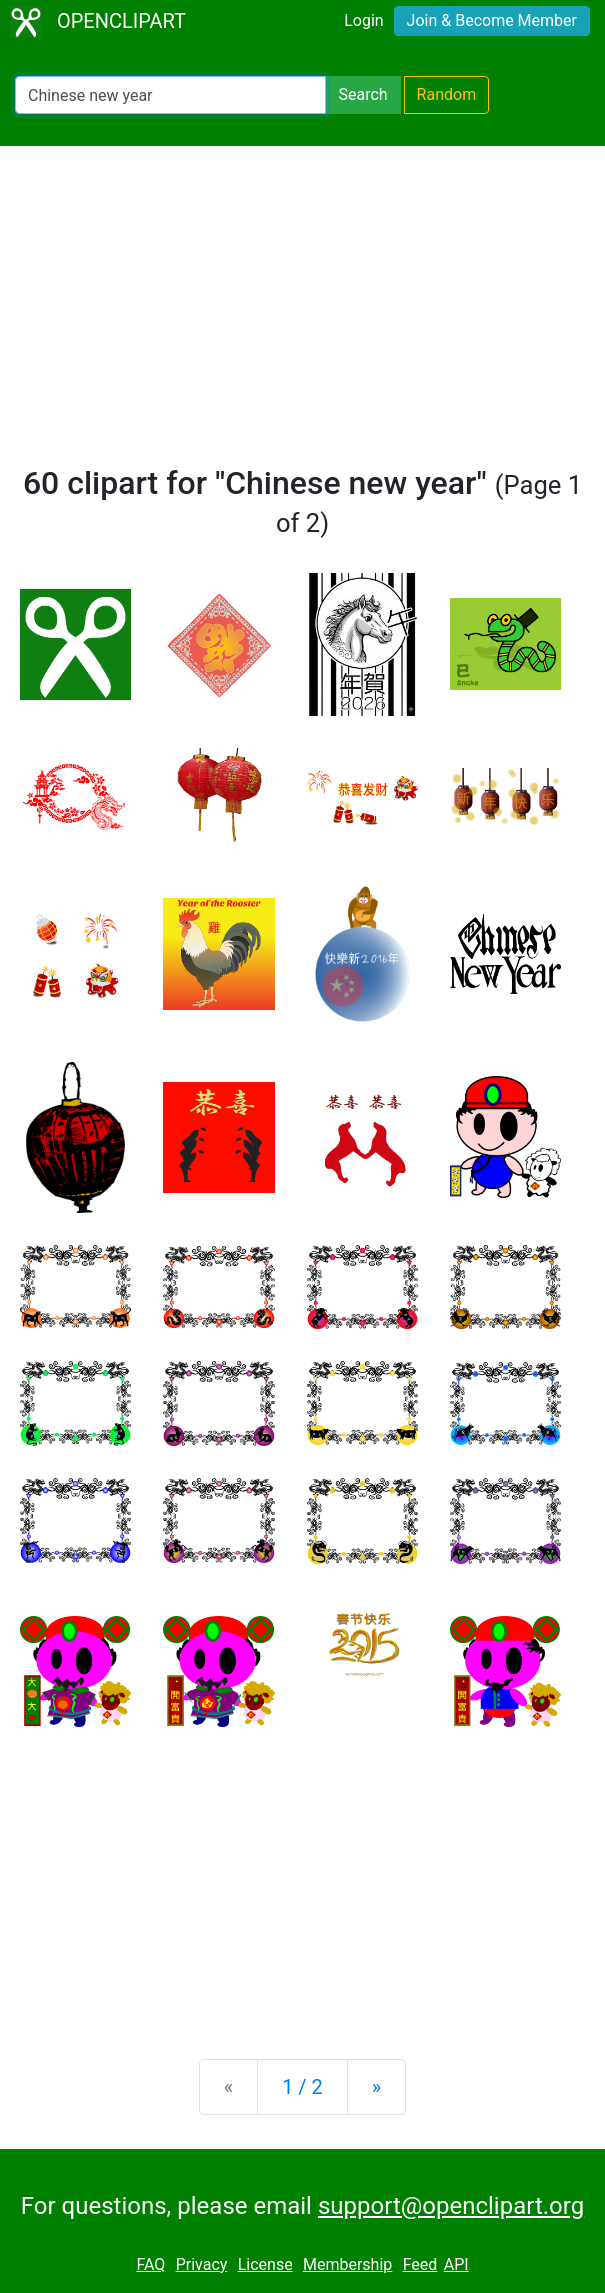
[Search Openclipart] (170, 95)
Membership (347, 2264)
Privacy (202, 2264)
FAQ (150, 2264)
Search (362, 94)
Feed (420, 2264)
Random (447, 94)
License (265, 2264)
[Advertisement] (302, 314)
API (456, 2264)
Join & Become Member (492, 20)
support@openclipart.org (451, 2206)
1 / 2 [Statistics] (302, 2087)
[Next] (376, 2087)
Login (363, 20)
